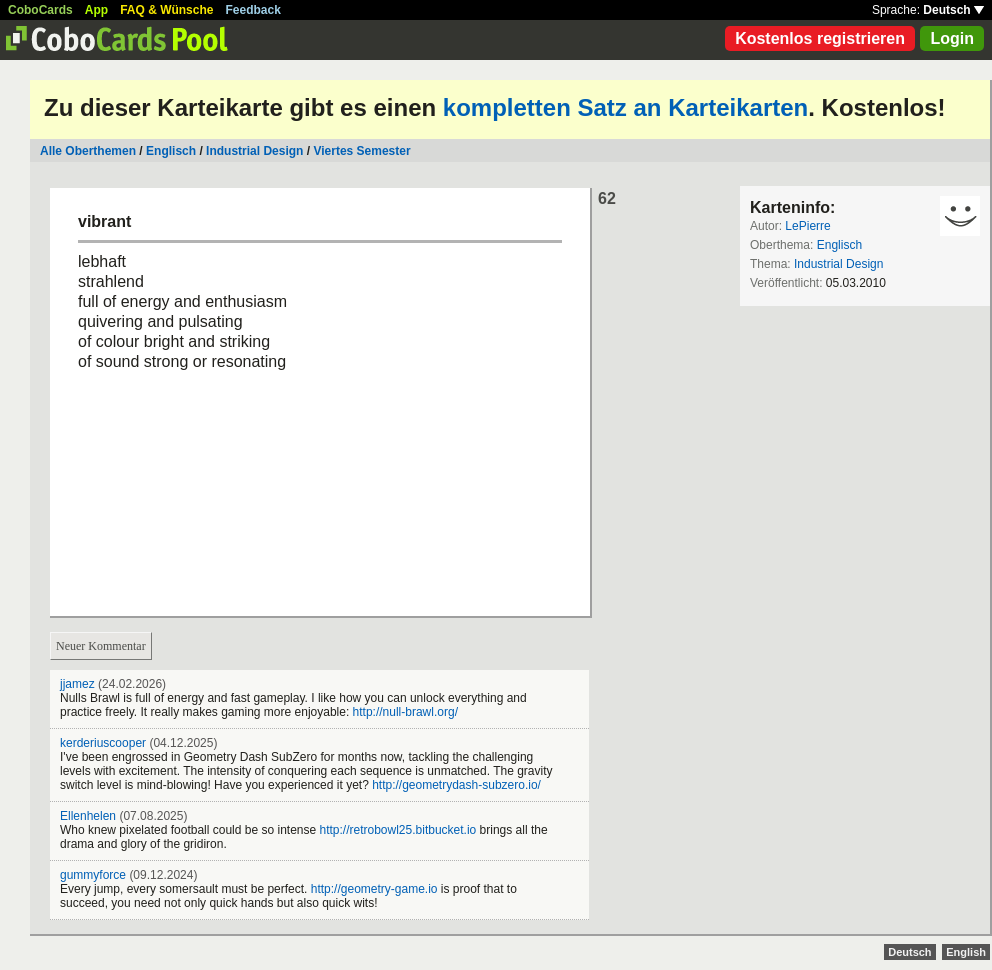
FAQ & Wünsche (166, 10)
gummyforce (93, 875)
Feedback (253, 10)
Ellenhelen (88, 816)
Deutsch (953, 10)
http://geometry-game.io (374, 889)
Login (952, 38)
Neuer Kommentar (101, 646)
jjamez (77, 684)
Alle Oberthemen (88, 151)
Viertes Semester (361, 151)
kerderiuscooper (103, 743)
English (966, 952)
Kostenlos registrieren (820, 38)
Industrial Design (254, 151)
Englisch (171, 151)
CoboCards (40, 10)
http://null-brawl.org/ (405, 712)
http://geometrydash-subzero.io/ (456, 785)
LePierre (807, 226)
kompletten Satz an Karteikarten (625, 107)
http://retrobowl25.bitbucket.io (398, 830)
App (96, 10)
